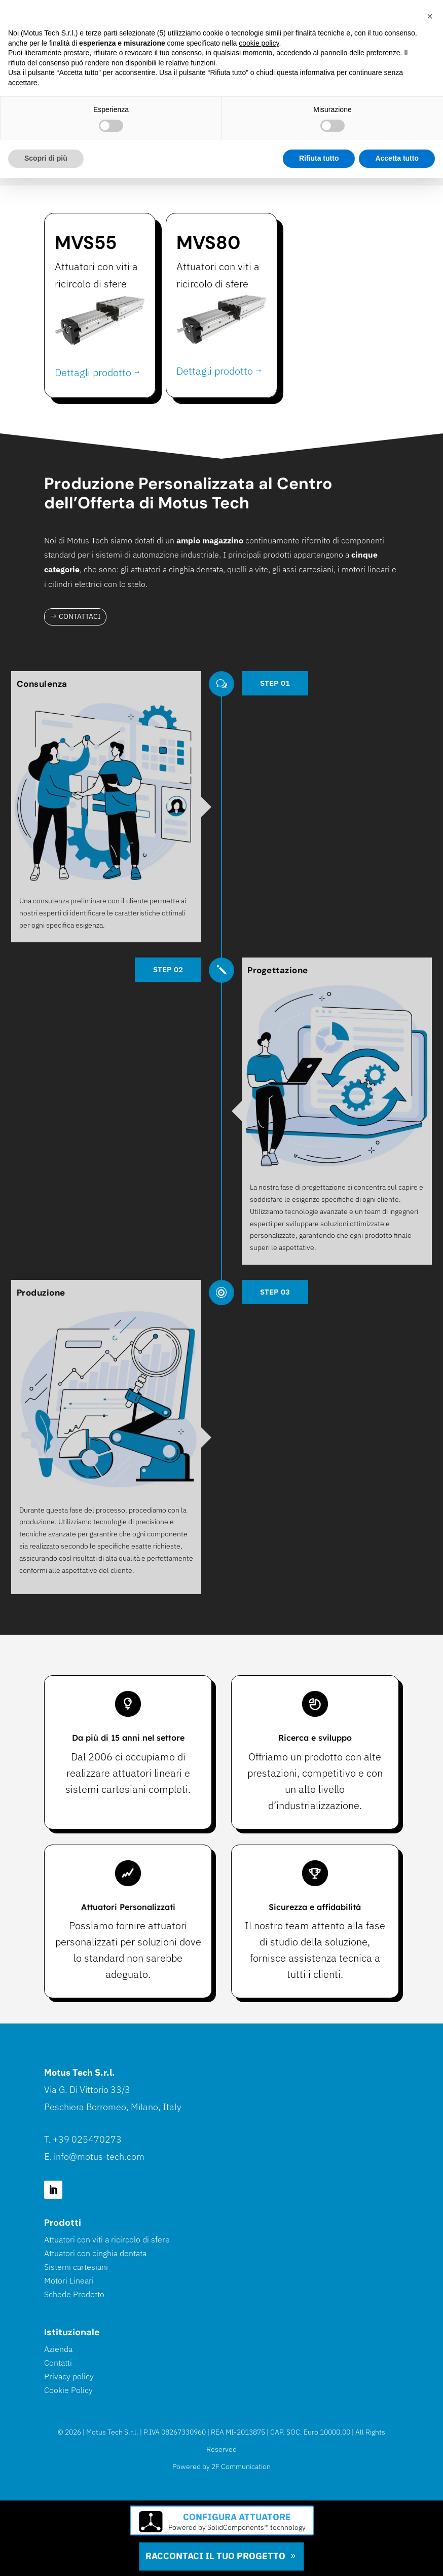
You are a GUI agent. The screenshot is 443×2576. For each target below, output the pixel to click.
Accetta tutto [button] (397, 158)
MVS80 (208, 242)
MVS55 (86, 242)
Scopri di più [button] (45, 158)
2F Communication (241, 2466)
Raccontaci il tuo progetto (215, 2556)
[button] (430, 16)
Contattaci (80, 616)
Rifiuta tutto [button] (319, 158)
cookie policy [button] (259, 43)
